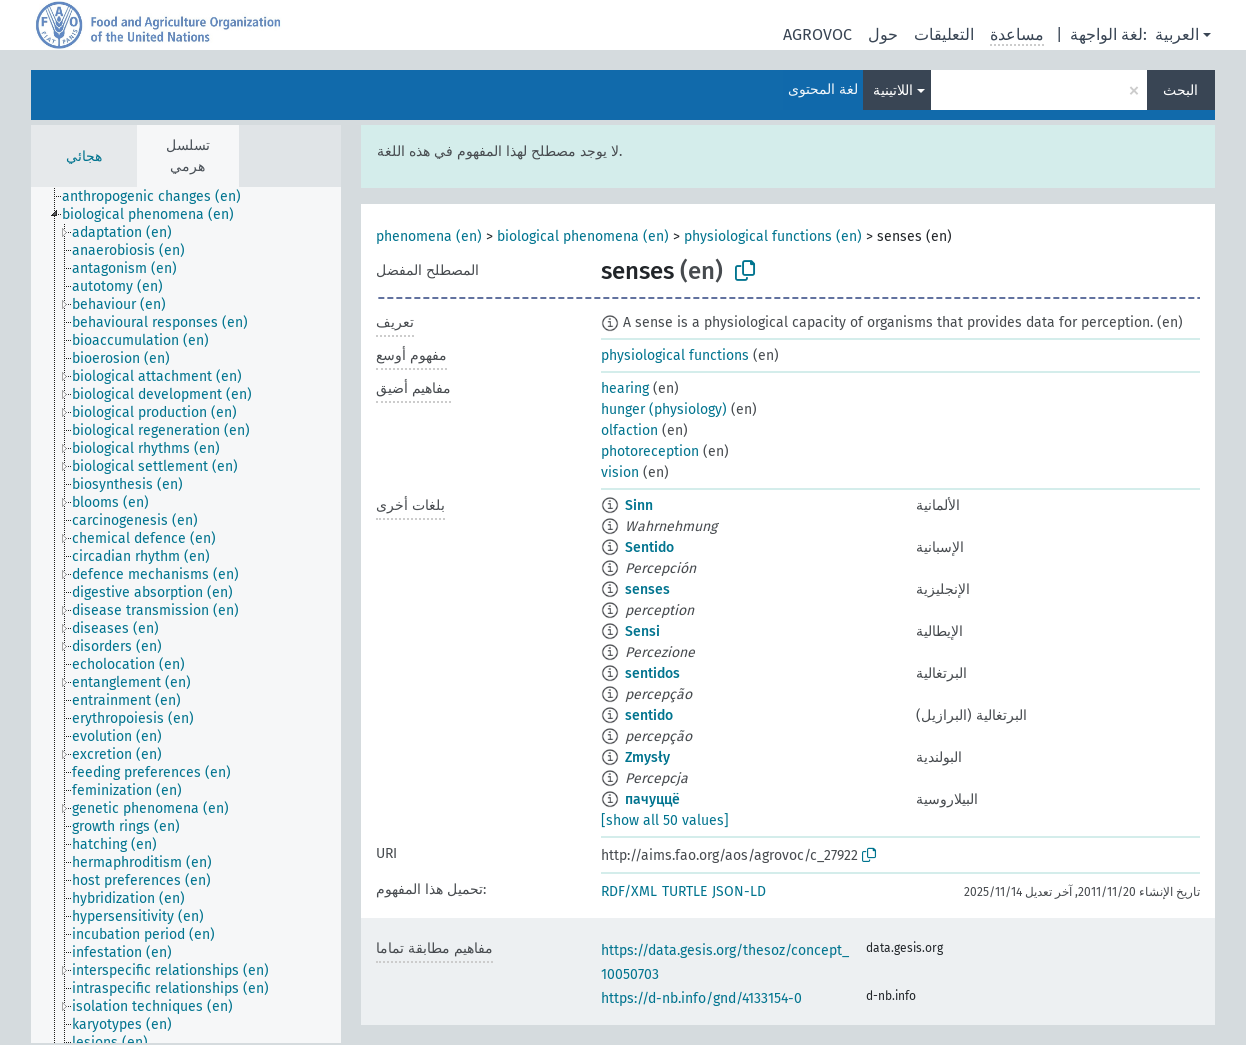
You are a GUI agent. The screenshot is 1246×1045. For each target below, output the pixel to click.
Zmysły (647, 757)
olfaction (629, 430)
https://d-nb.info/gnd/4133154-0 (701, 998)
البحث (1180, 90)
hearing (625, 388)
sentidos (652, 673)
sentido (649, 715)
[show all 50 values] (665, 820)
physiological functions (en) (773, 236)
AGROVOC (817, 34)
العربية (1177, 34)
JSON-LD (739, 891)
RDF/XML (629, 891)
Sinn (639, 505)
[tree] (186, 615)
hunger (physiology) (664, 409)
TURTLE (684, 891)
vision (620, 472)
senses (647, 589)
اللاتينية (893, 90)
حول (883, 34)
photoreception (650, 451)
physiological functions (675, 355)
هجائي (84, 156)
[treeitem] (160, 197)
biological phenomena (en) (583, 236)
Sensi (642, 631)
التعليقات (944, 34)
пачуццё (652, 799)
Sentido (649, 547)
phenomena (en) (429, 236)
